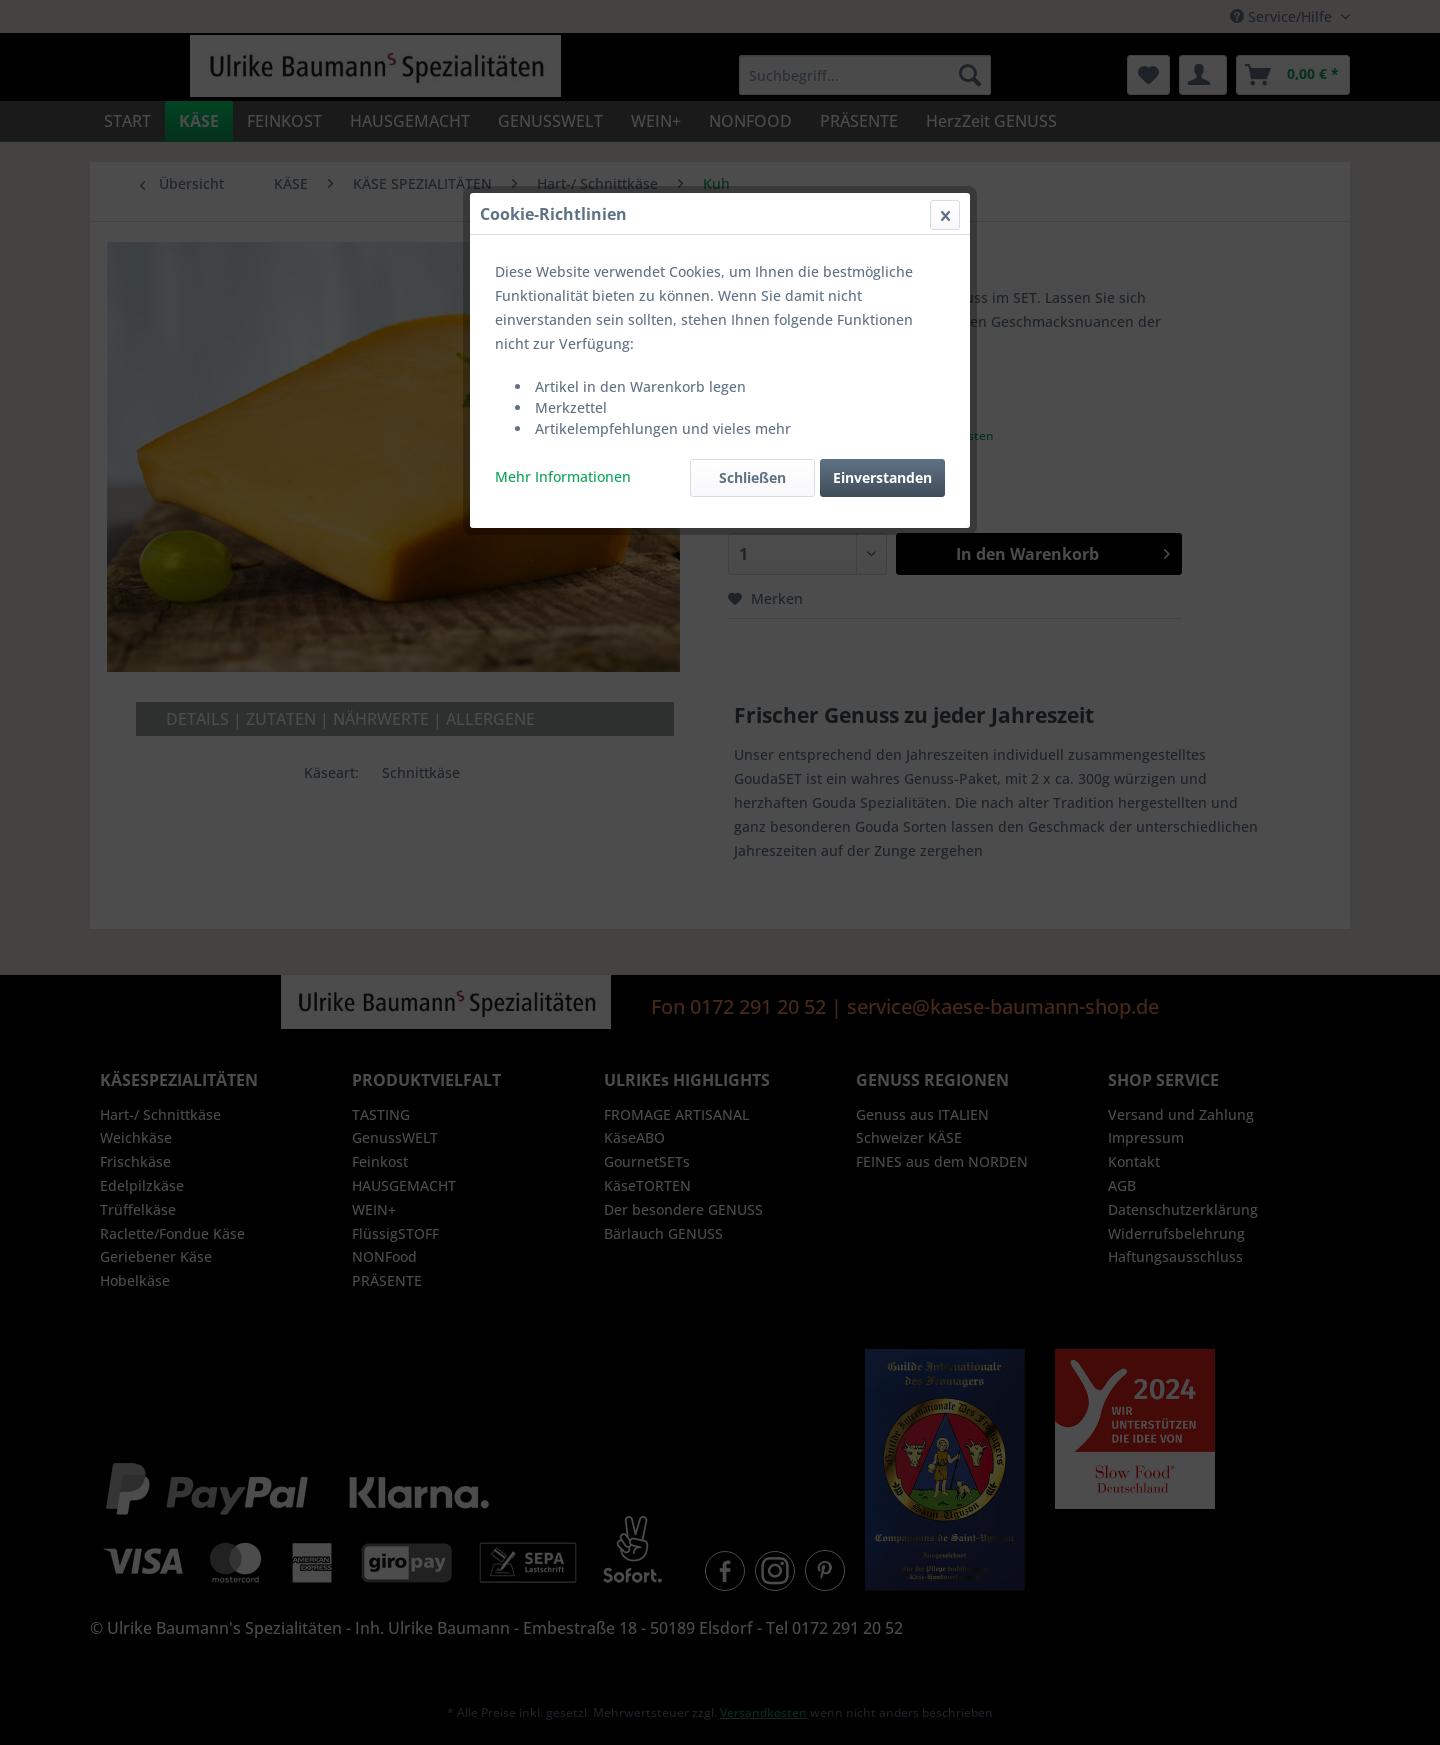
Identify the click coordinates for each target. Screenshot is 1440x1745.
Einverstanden (882, 477)
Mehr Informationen (563, 476)
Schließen (752, 477)
